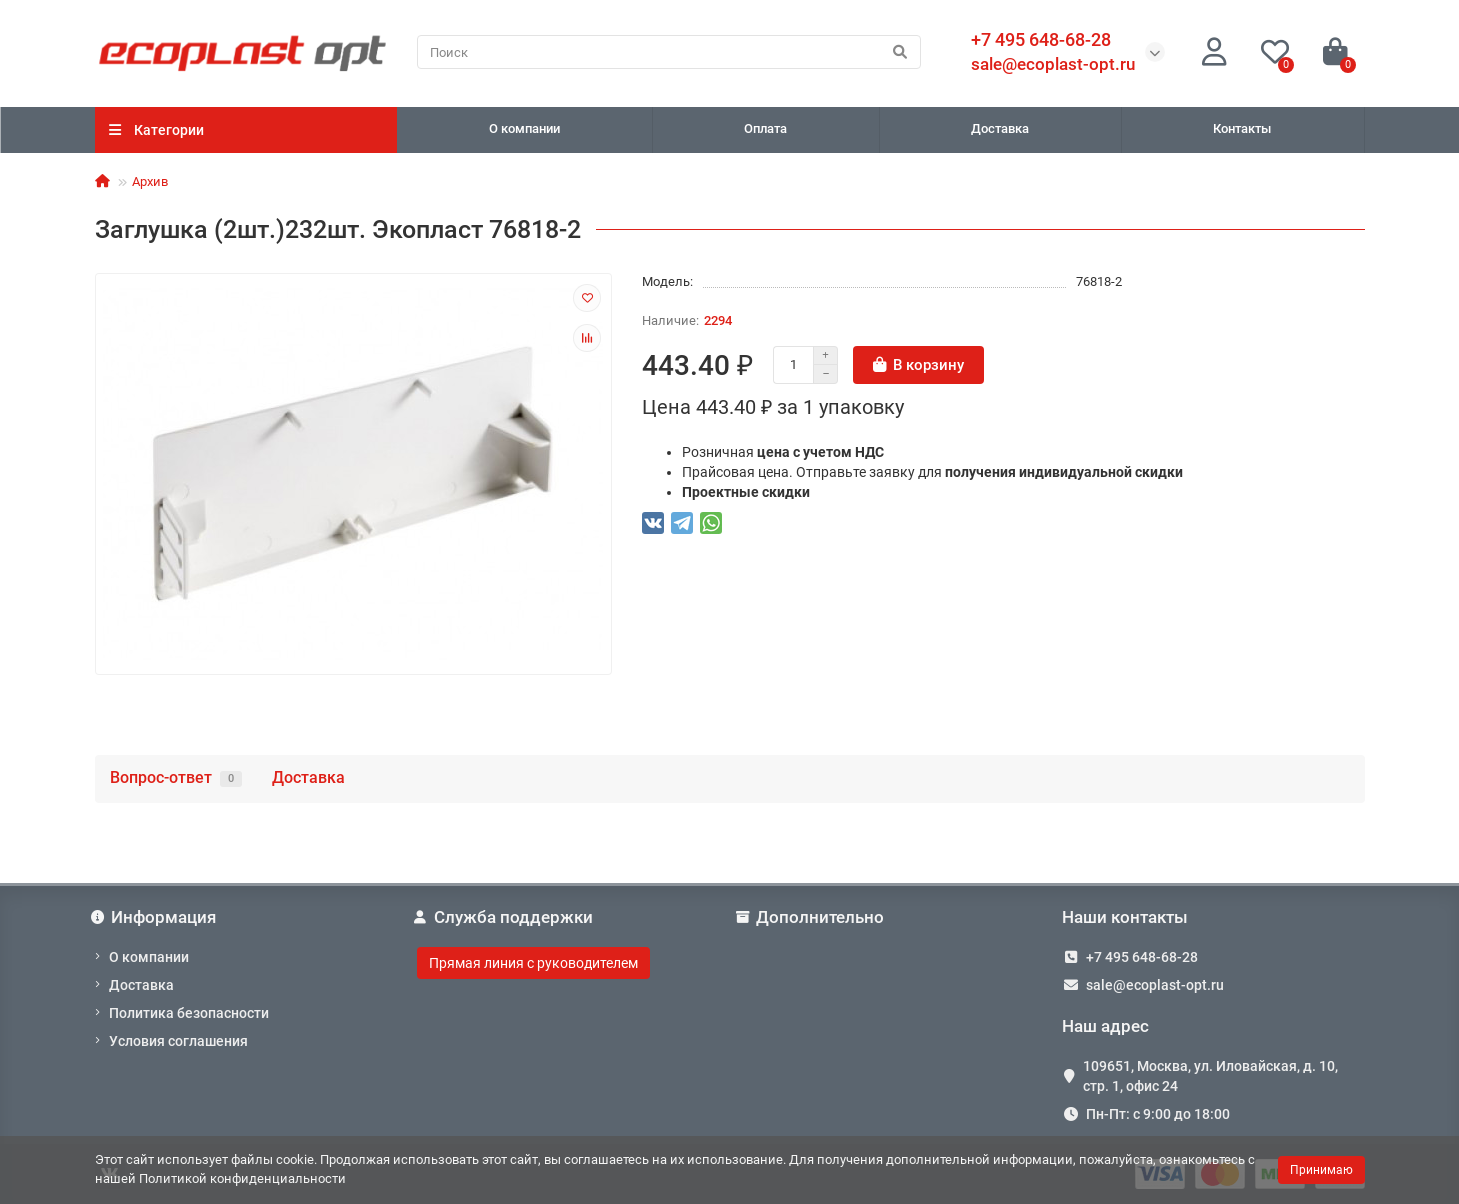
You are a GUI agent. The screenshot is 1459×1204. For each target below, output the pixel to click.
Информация (156, 917)
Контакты (1242, 128)
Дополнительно (812, 917)
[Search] (669, 52)
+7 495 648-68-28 (1142, 957)
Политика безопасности (189, 1013)
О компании (524, 128)
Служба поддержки (505, 917)
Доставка (1000, 128)
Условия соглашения (178, 1041)
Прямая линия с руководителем (533, 963)
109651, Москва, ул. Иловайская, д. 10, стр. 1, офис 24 (1210, 1076)
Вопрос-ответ (176, 777)
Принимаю (1321, 1170)
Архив (150, 181)
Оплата (765, 128)
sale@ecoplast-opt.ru (1053, 64)
